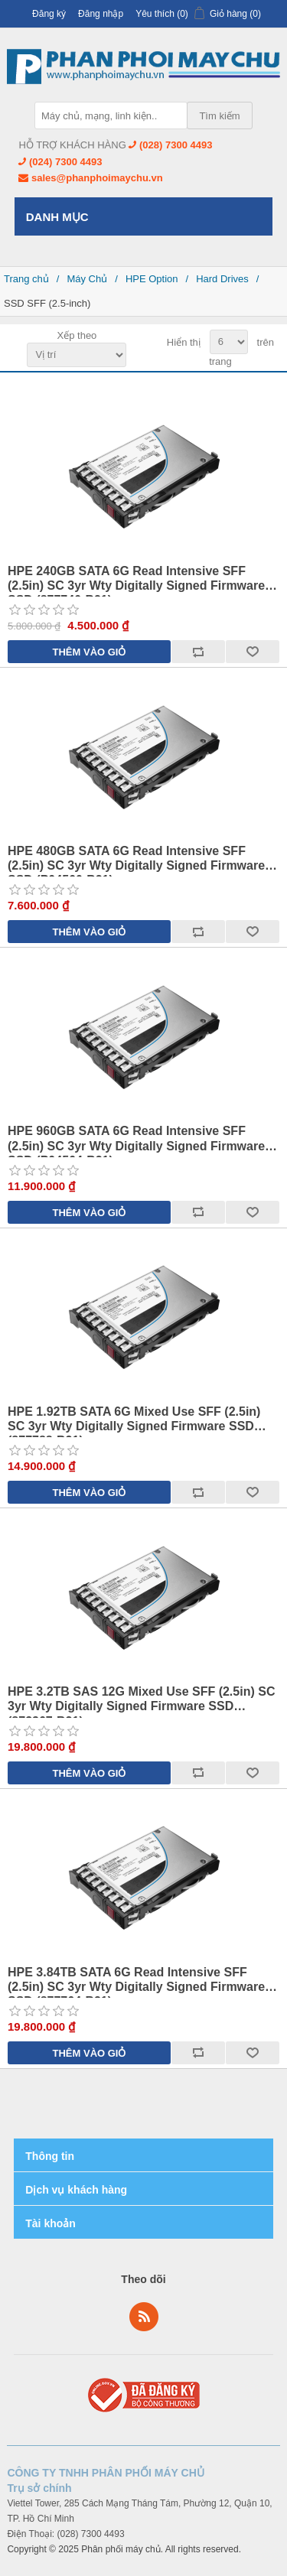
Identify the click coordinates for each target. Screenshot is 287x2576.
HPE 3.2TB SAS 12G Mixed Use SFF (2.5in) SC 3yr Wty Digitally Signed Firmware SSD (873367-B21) (141, 1699)
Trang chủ (26, 279)
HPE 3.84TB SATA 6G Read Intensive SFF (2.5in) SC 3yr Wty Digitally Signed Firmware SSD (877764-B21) (136, 1980)
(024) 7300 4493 (65, 162)
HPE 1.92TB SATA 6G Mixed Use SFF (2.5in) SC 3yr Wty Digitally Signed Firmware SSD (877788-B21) (134, 1419)
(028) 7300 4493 (175, 145)
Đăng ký (49, 13)
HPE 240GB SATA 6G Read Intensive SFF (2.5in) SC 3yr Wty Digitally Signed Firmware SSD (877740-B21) (136, 578)
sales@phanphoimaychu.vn (97, 178)
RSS (143, 2316)
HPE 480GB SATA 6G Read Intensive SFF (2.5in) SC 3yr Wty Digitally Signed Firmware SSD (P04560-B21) (136, 858)
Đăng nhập (100, 13)
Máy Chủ (87, 279)
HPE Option (152, 279)
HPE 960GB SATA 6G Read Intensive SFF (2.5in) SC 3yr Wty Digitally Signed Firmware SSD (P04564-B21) (136, 1138)
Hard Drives (222, 279)
